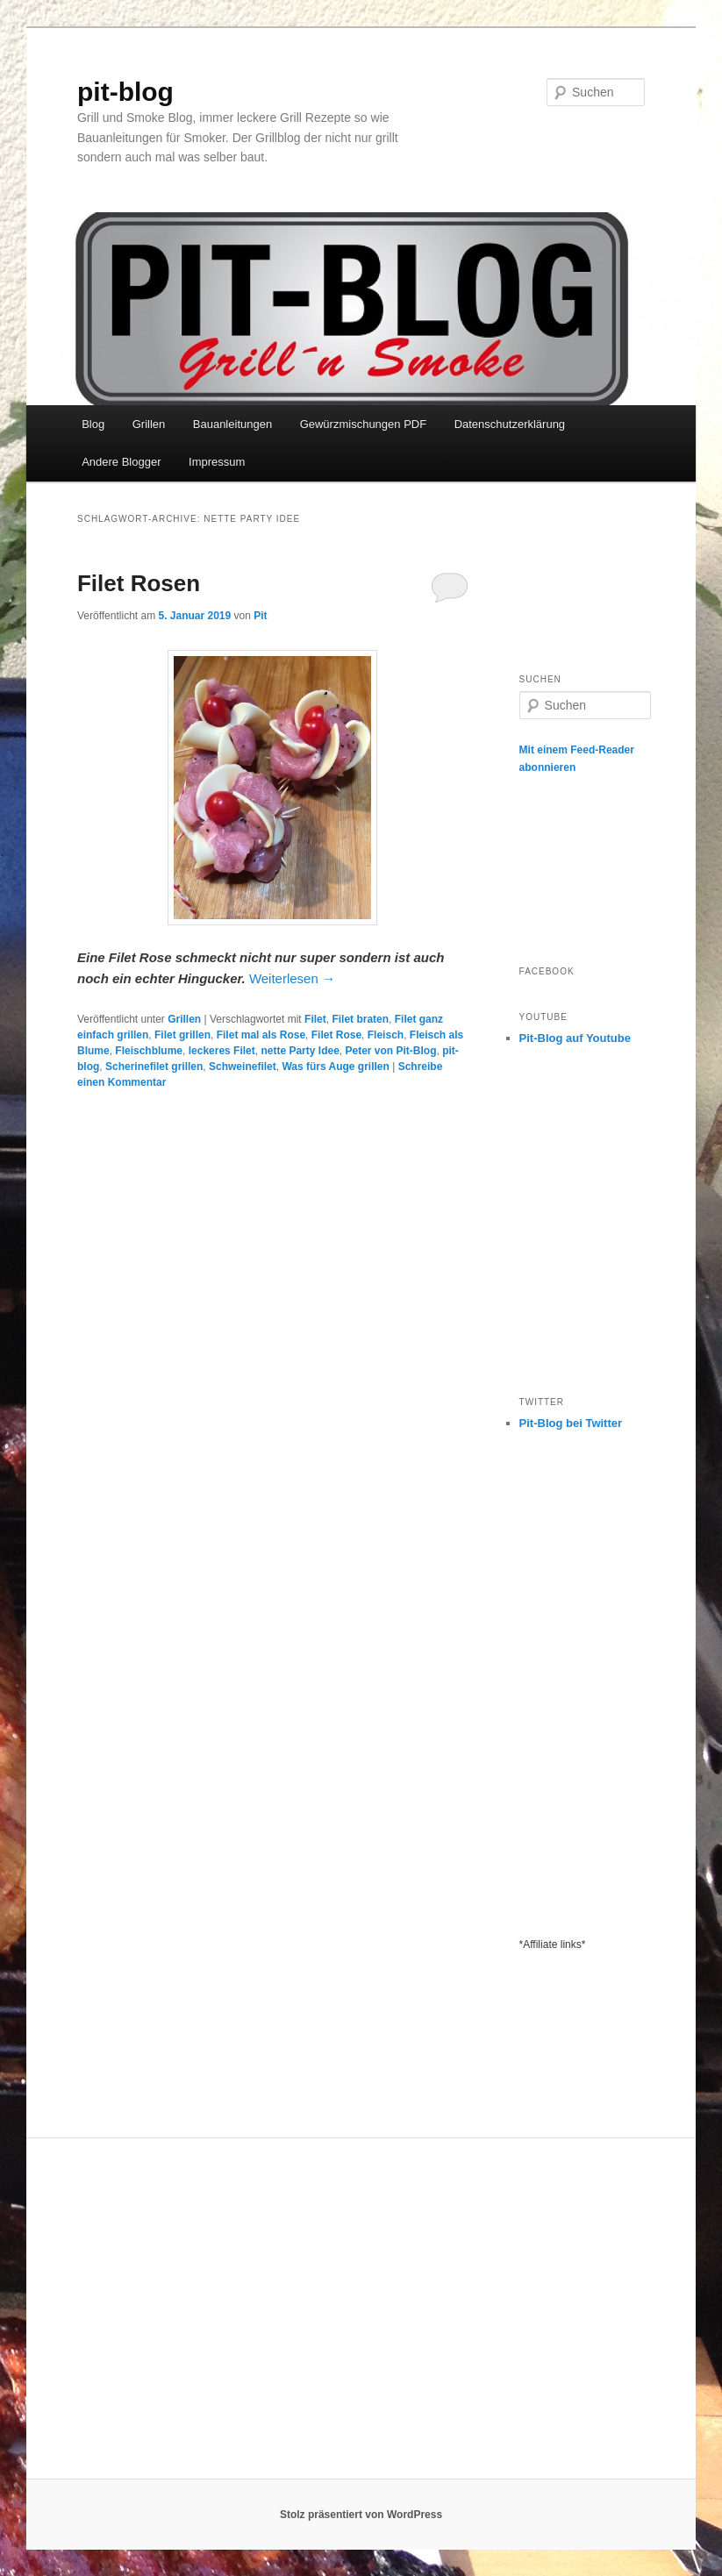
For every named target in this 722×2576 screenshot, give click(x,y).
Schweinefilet (242, 1066)
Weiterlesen (292, 978)
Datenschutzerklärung (509, 424)
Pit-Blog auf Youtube (575, 1038)
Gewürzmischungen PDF (363, 424)
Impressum (217, 461)
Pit (260, 616)
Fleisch (386, 1035)
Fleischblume (148, 1051)
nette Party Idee (300, 1051)
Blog (93, 424)
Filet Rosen (138, 583)
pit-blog (125, 91)
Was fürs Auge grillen (335, 1066)
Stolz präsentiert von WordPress (361, 2514)
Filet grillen (182, 1035)
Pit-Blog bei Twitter (570, 1423)
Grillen (149, 424)
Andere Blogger (121, 461)
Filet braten (360, 1019)
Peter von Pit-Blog (390, 1051)
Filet (315, 1019)
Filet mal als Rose (261, 1035)
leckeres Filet (222, 1051)
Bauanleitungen (232, 424)
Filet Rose (336, 1035)
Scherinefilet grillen (154, 1066)
